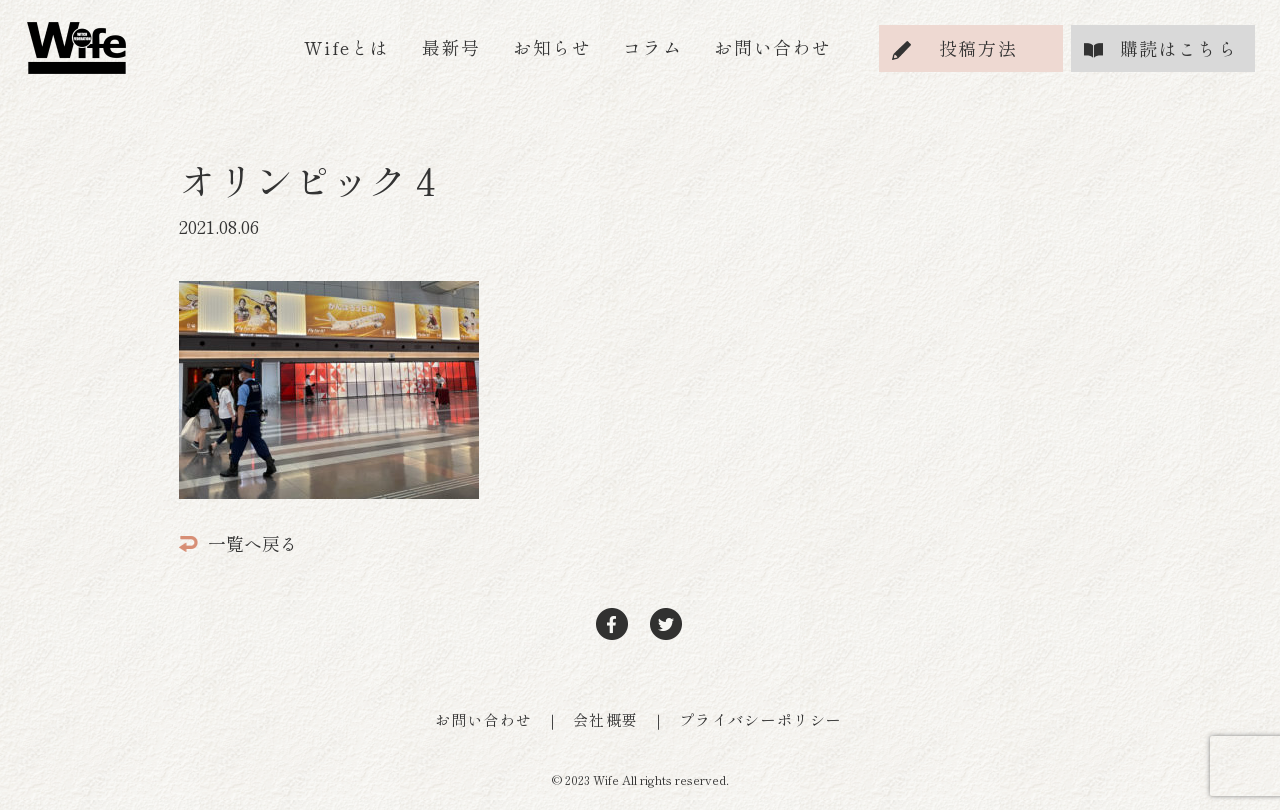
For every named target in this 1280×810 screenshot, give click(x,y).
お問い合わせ (773, 47)
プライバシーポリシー (761, 719)
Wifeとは (347, 47)
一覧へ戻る (238, 543)
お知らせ (552, 47)
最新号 (451, 47)
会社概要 (605, 719)
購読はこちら (1179, 48)
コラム (652, 47)
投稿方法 (978, 48)
